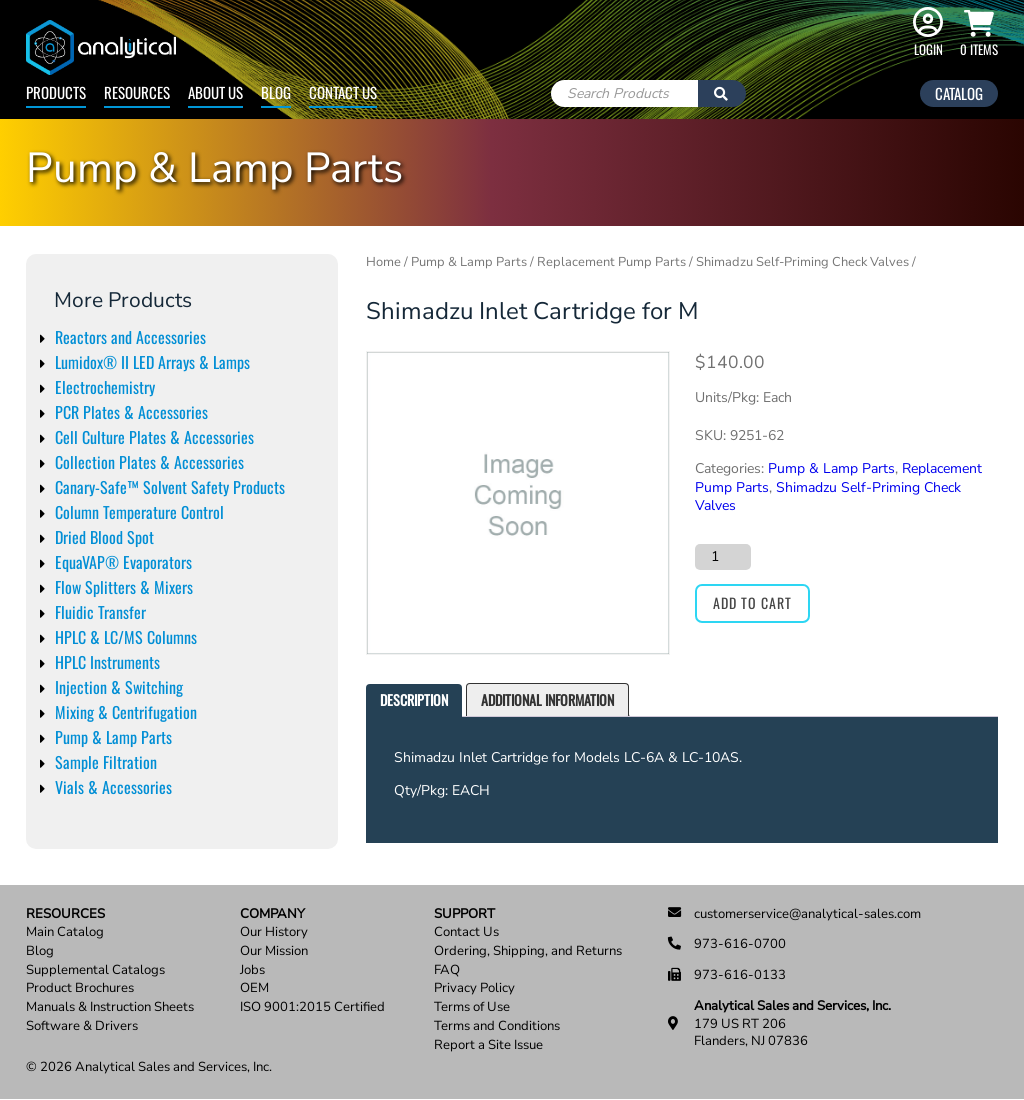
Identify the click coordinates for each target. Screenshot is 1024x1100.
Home (383, 262)
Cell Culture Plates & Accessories (154, 437)
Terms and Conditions (497, 1026)
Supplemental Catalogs (95, 970)
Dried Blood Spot (104, 537)
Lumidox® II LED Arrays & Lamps (152, 362)
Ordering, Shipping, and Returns (528, 951)
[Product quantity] (723, 557)
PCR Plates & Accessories (131, 412)
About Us (215, 92)
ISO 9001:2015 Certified (312, 1007)
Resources (137, 92)
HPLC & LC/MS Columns (126, 637)
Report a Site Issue (488, 1045)
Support (464, 914)
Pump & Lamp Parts (113, 737)
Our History (274, 932)
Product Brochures (80, 988)
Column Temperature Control (139, 512)
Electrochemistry (105, 387)
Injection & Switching (119, 687)
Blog (276, 92)
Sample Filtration (106, 762)
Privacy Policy (474, 988)
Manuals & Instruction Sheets (110, 1007)
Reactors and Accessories (130, 337)
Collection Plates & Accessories (149, 462)
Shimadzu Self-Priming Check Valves (802, 262)
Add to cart (752, 602)
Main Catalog (65, 932)
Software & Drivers (82, 1026)
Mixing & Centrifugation (126, 712)
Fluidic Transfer (100, 612)
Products (56, 92)
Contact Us (343, 92)
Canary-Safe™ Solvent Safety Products (170, 487)
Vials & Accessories (113, 787)
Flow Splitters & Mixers (124, 587)
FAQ (447, 970)
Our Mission (274, 951)
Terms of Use (472, 1007)
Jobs (252, 970)
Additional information (547, 699)
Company (272, 914)
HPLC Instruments (107, 662)
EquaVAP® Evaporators (123, 562)
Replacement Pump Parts (611, 262)
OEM (254, 988)
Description (414, 699)
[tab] (414, 700)
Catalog (959, 93)
